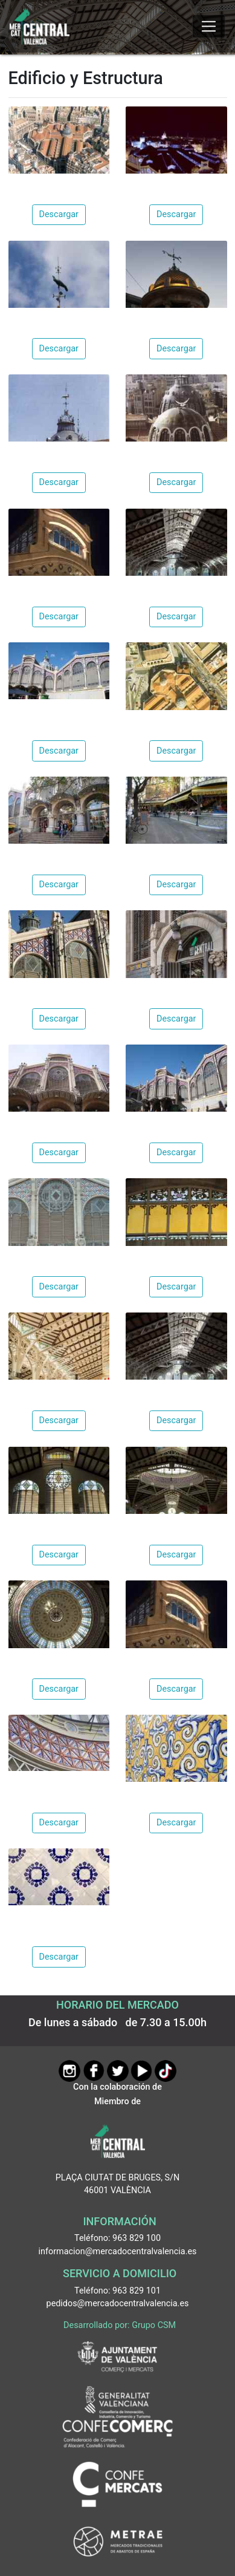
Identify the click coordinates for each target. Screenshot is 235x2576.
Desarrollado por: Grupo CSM (119, 2325)
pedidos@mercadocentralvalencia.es (118, 2303)
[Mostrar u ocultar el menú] (208, 27)
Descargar (59, 214)
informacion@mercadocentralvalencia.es (118, 2251)
